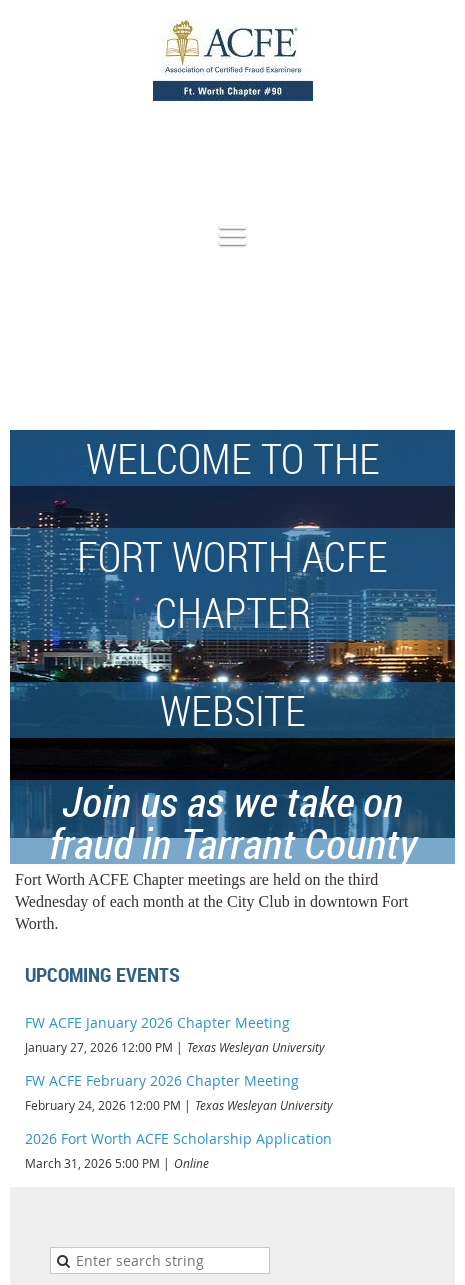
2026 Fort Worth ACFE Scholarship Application (178, 1138)
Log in (435, 150)
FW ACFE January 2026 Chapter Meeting (157, 1022)
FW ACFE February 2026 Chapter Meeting (162, 1080)
